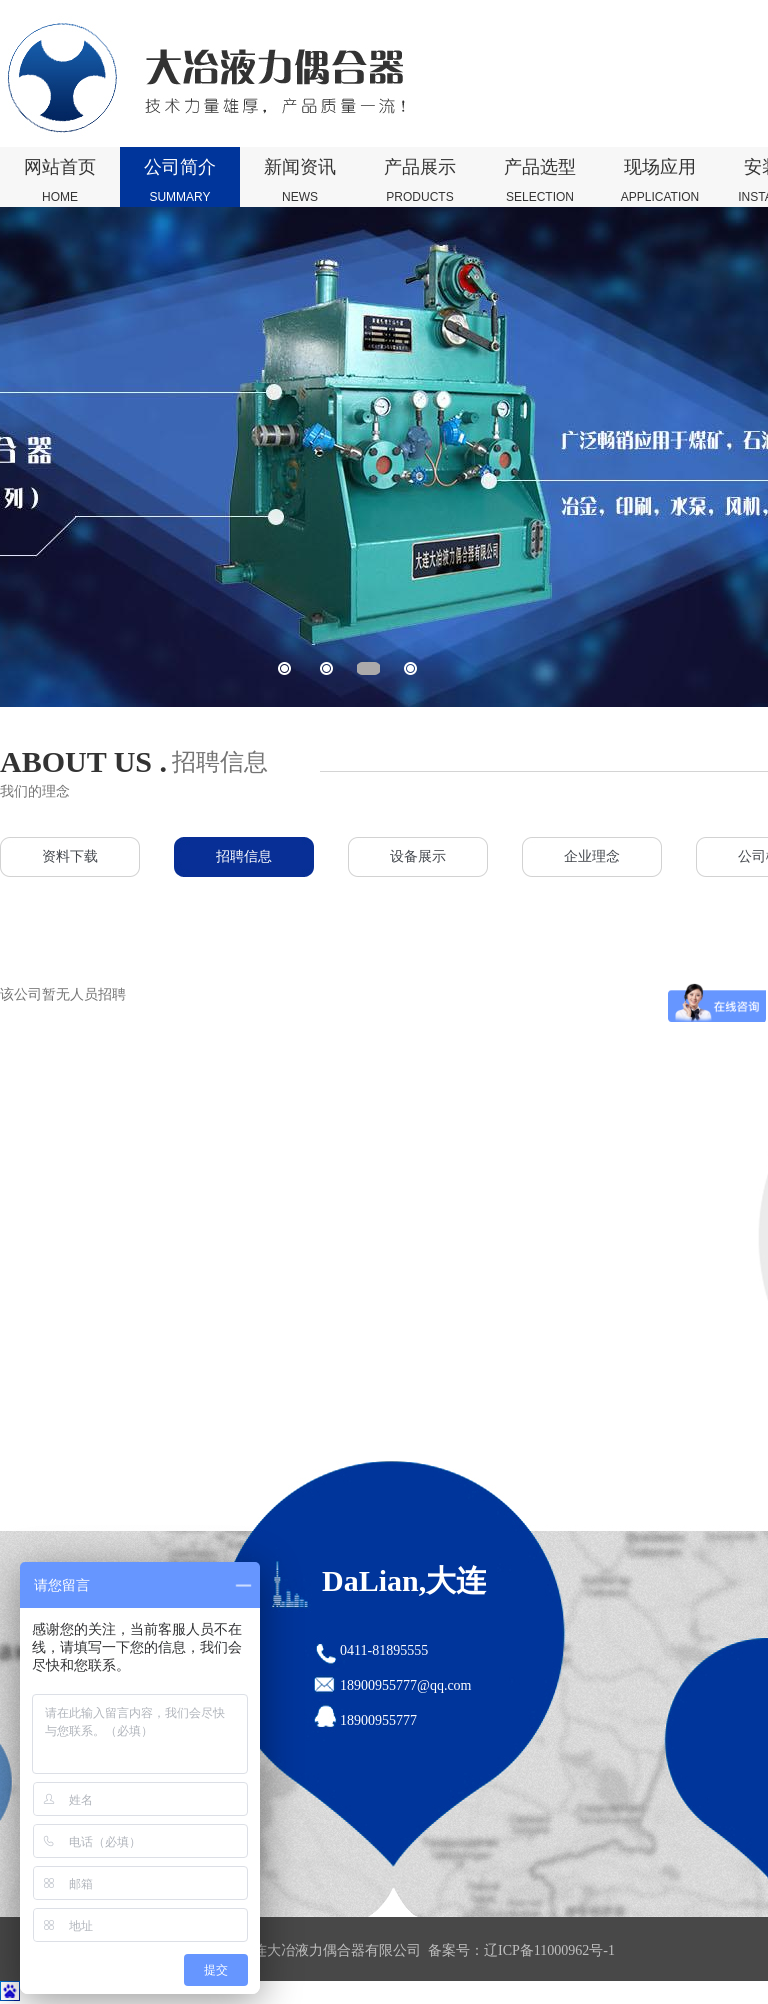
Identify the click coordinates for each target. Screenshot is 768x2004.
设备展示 (418, 856)
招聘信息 (244, 856)
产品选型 (540, 182)
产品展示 (420, 182)
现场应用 (660, 182)
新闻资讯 (300, 182)
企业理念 (592, 856)
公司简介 (180, 182)
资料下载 (70, 856)
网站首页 (60, 182)
